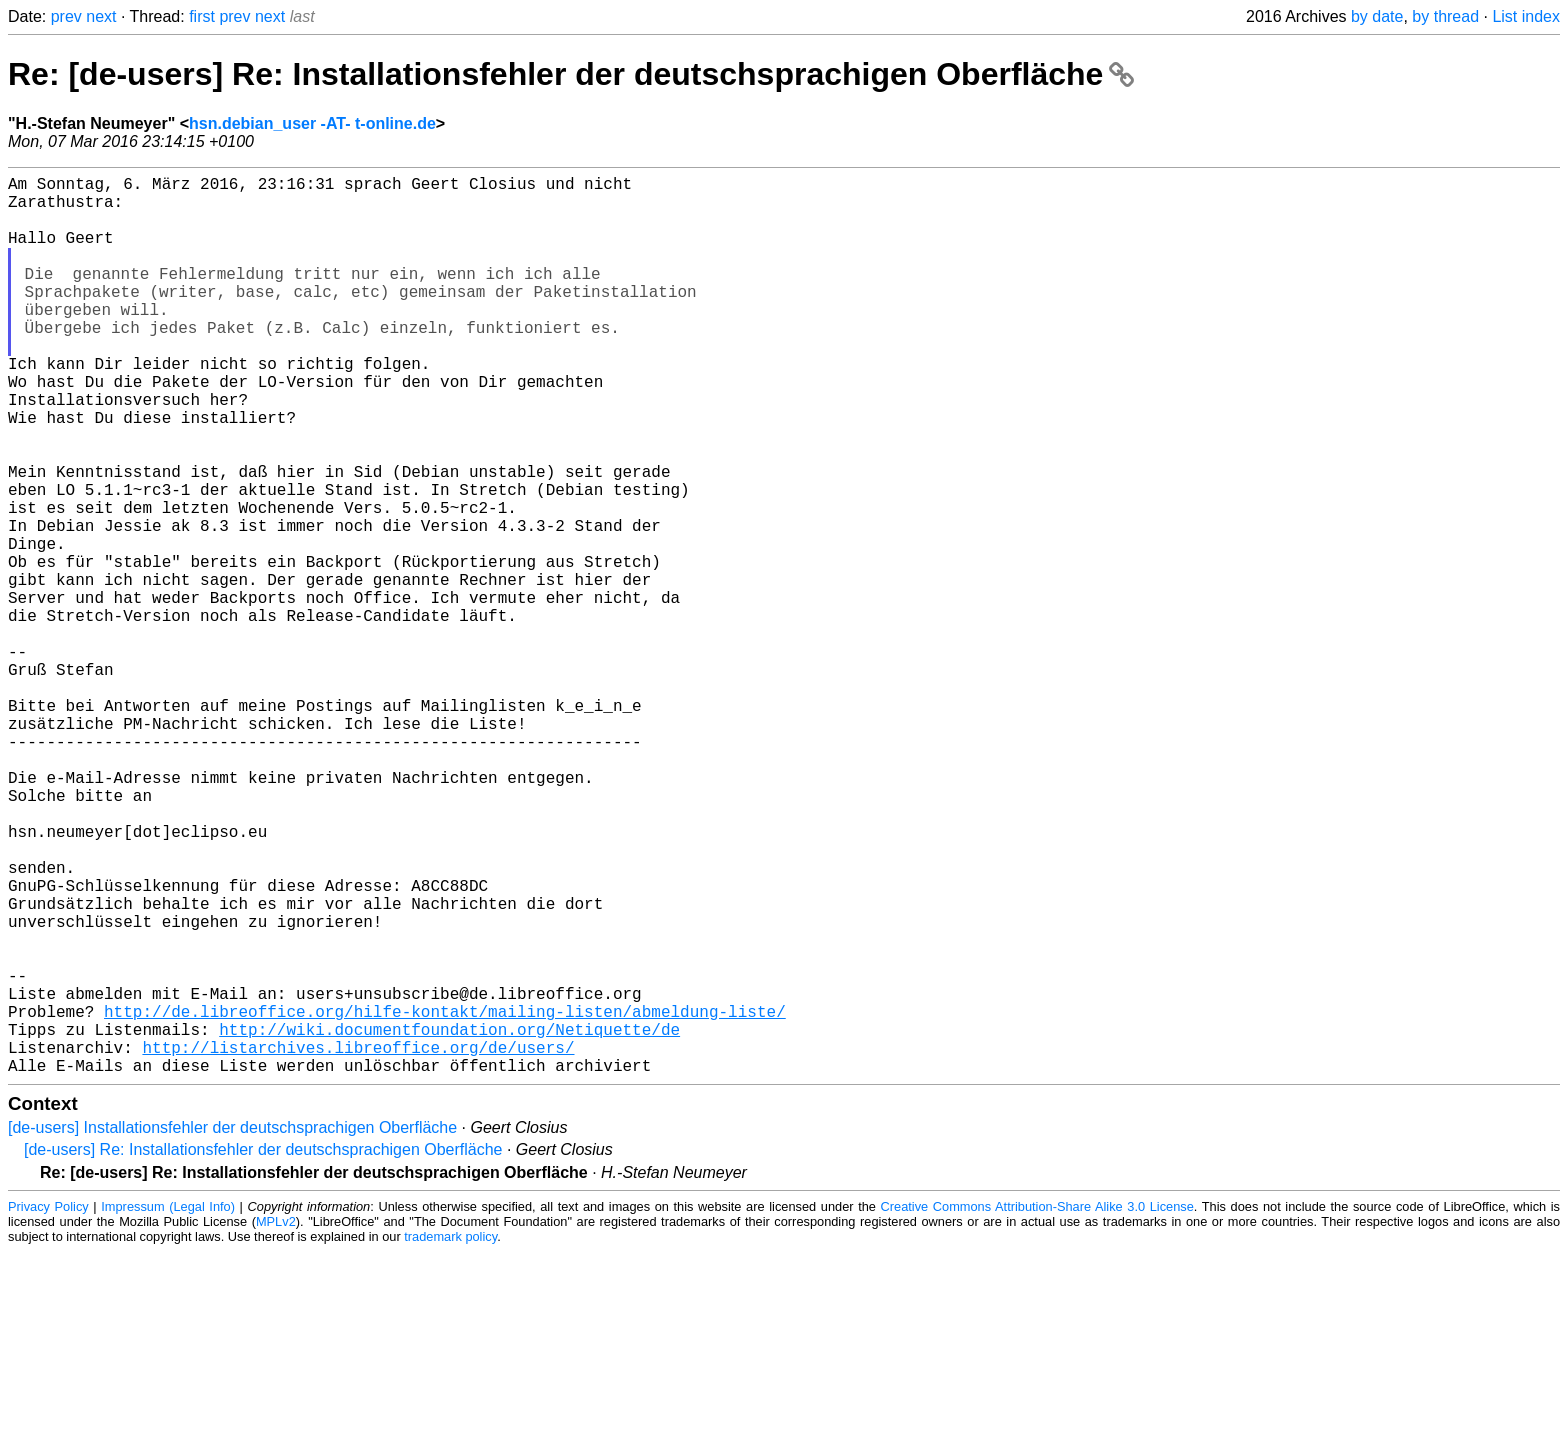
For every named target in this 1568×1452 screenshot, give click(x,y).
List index (1526, 16)
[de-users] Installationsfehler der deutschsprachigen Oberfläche (232, 1327)
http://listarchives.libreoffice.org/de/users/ (358, 1243)
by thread (1445, 16)
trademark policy (450, 1436)
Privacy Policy (48, 1406)
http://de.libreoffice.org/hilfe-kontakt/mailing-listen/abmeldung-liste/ (445, 1199)
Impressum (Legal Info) (168, 1406)
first (202, 16)
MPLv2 (276, 1421)
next (101, 16)
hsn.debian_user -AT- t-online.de (312, 123)
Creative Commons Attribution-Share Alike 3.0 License (1037, 1406)
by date (1377, 16)
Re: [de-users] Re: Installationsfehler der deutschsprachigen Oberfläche (571, 74)
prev (66, 16)
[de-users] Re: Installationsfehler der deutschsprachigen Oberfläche (263, 1349)
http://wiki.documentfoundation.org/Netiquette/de (449, 1221)
